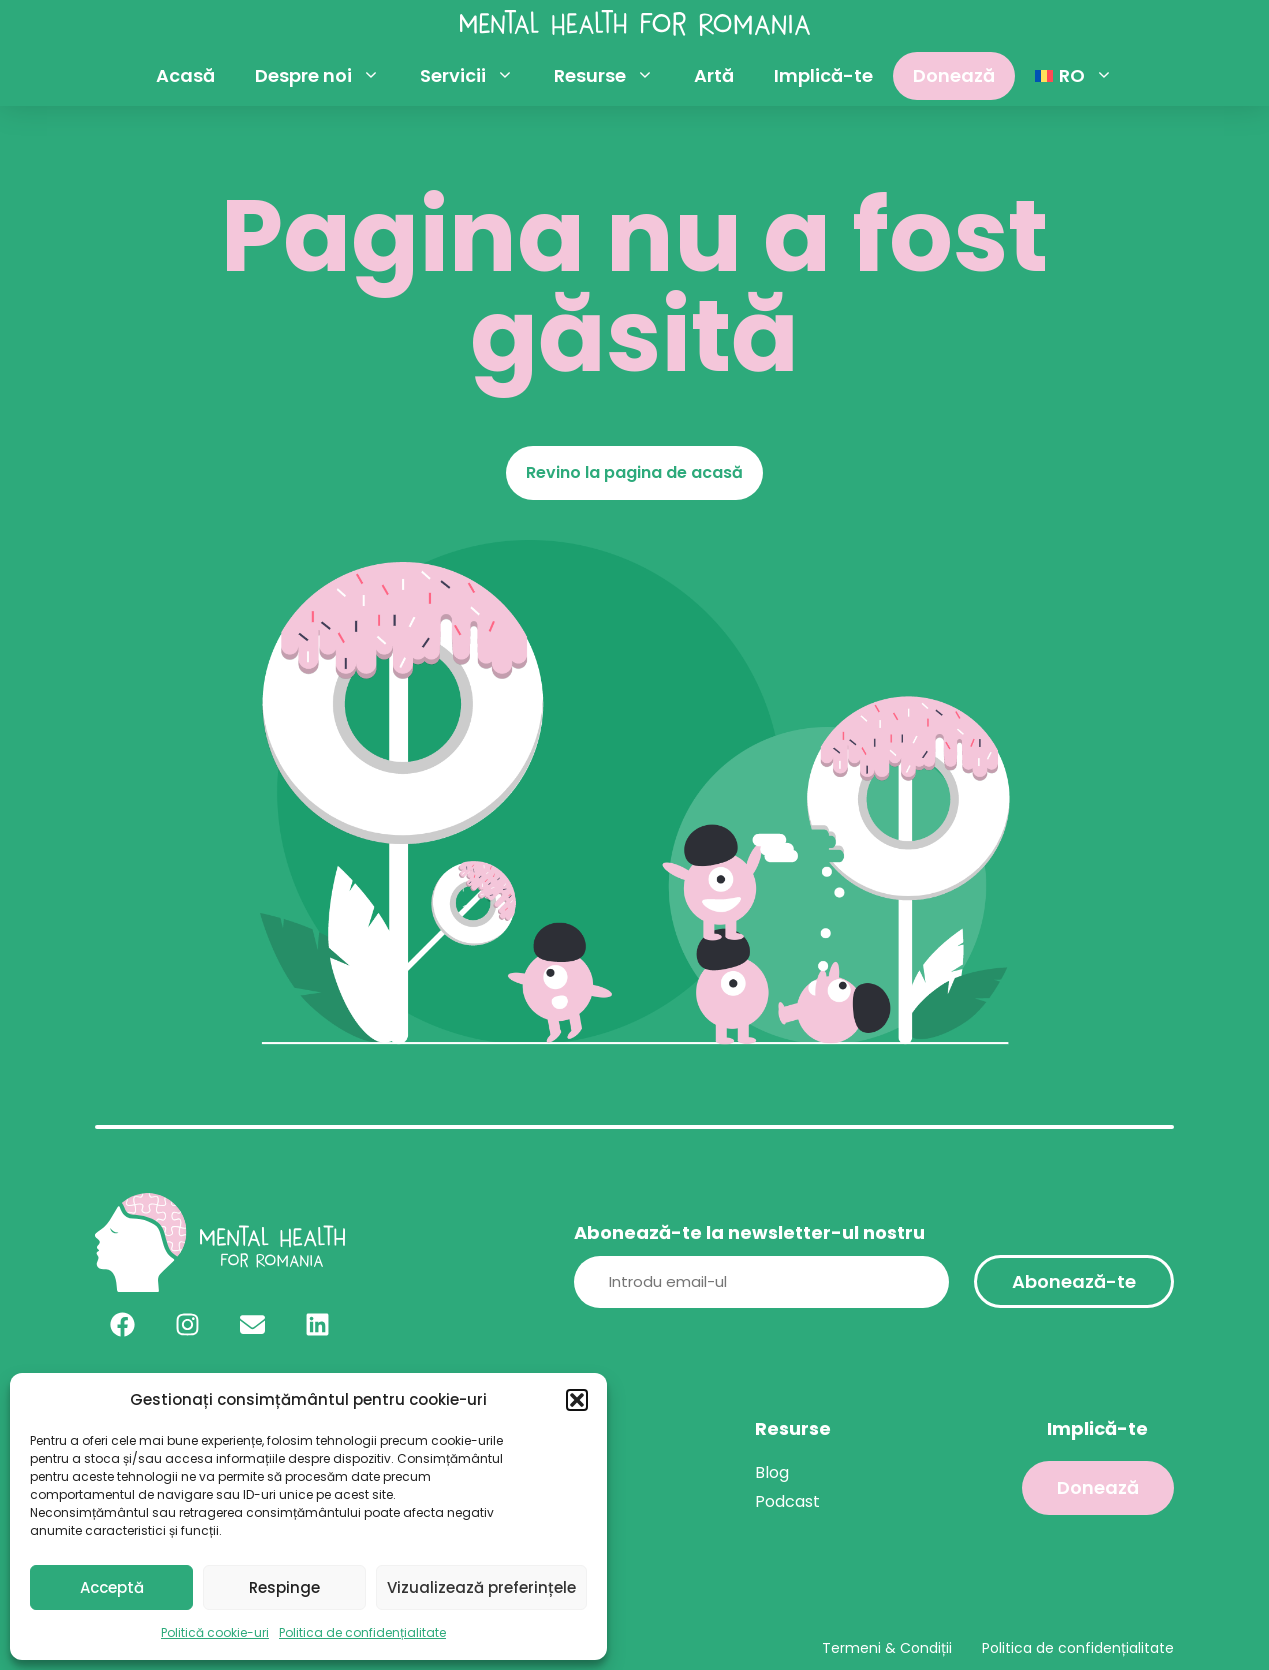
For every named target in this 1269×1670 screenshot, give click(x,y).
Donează (954, 75)
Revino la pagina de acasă (634, 472)
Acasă (185, 75)
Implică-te (823, 75)
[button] (577, 1400)
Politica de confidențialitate (362, 1632)
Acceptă (112, 1587)
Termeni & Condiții (887, 1648)
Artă (714, 75)
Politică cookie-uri (215, 1632)
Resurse (614, 76)
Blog (772, 1472)
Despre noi (327, 76)
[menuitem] (1073, 76)
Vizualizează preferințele (481, 1587)
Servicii (477, 76)
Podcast (787, 1501)
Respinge (284, 1587)
